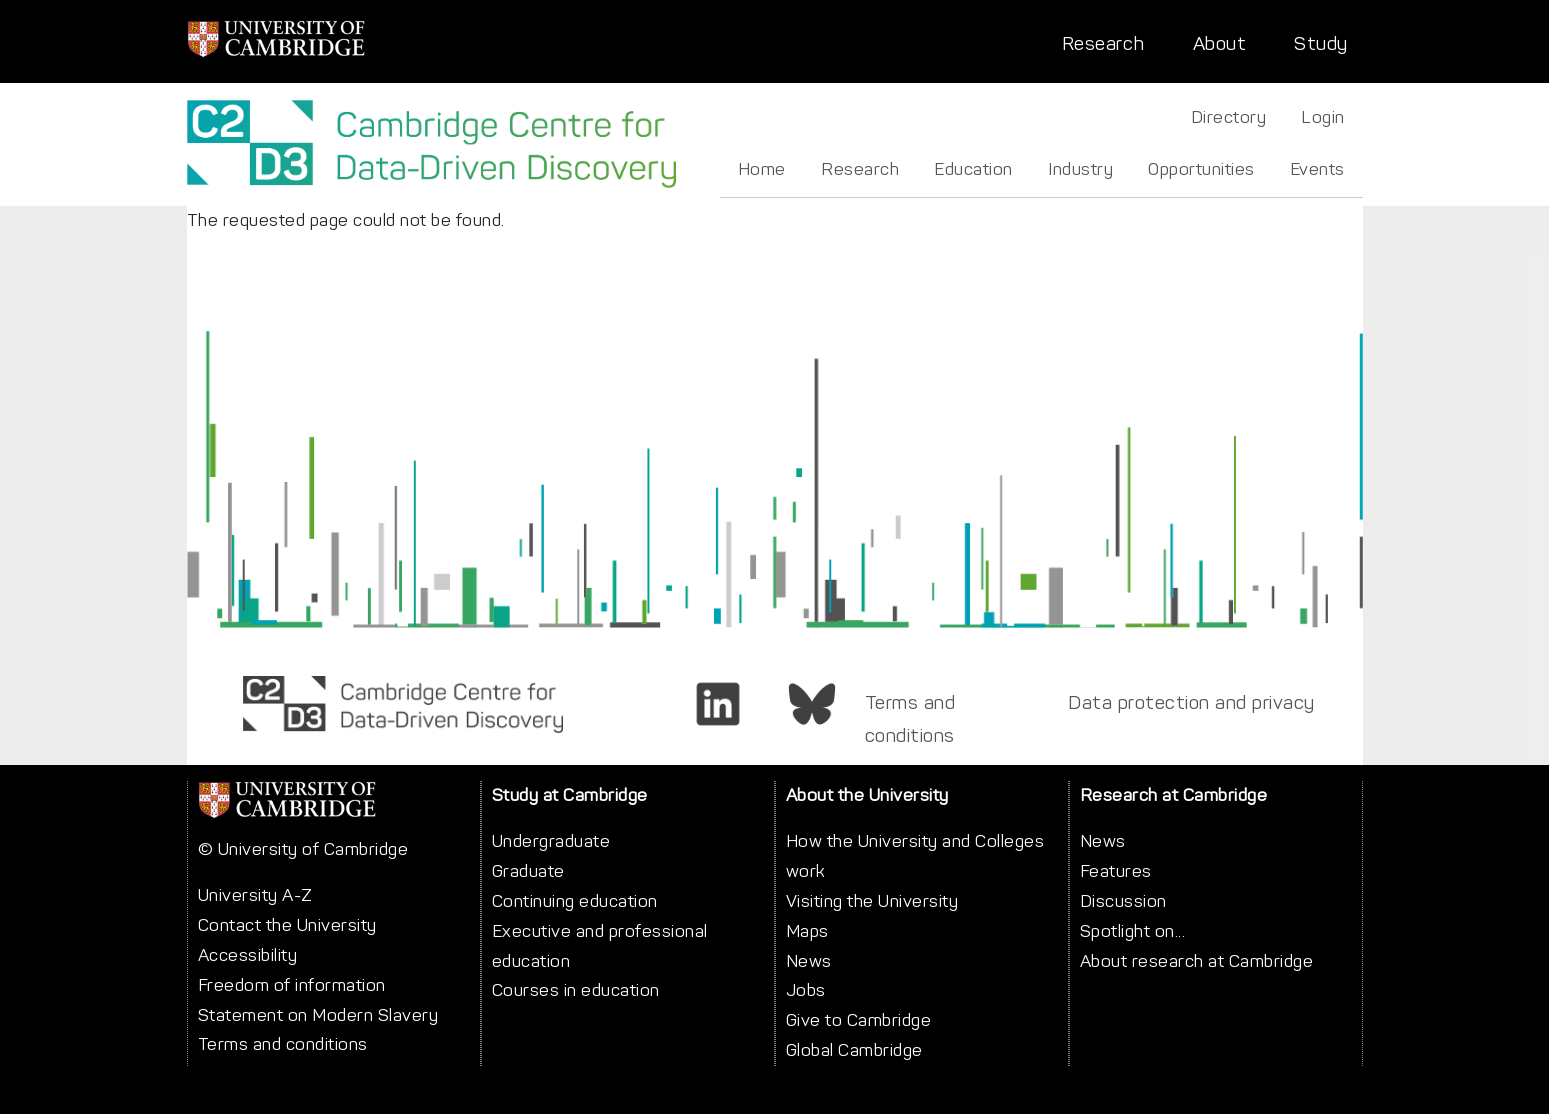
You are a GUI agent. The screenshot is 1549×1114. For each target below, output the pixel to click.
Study (1321, 43)
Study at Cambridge (570, 795)
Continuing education (575, 901)
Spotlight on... (1133, 931)
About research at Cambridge (1197, 961)
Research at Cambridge (1174, 795)
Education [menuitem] (973, 169)
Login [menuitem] (1323, 117)
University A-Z (255, 895)
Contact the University (287, 925)
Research (1103, 43)
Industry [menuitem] (1080, 169)
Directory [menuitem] (1229, 117)
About (1220, 43)
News (809, 961)
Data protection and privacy (1191, 702)
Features (1116, 871)
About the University (867, 795)
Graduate (528, 871)
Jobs (806, 990)
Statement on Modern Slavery (318, 1015)
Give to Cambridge (859, 1020)
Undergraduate (551, 841)
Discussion (1123, 901)
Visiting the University (872, 901)
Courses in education (576, 990)
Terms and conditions (910, 719)
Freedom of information (292, 985)
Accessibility (248, 955)
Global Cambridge (854, 1050)
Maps (807, 931)
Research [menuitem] (860, 169)
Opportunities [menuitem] (1201, 169)
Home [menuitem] (762, 169)
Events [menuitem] (1317, 169)
